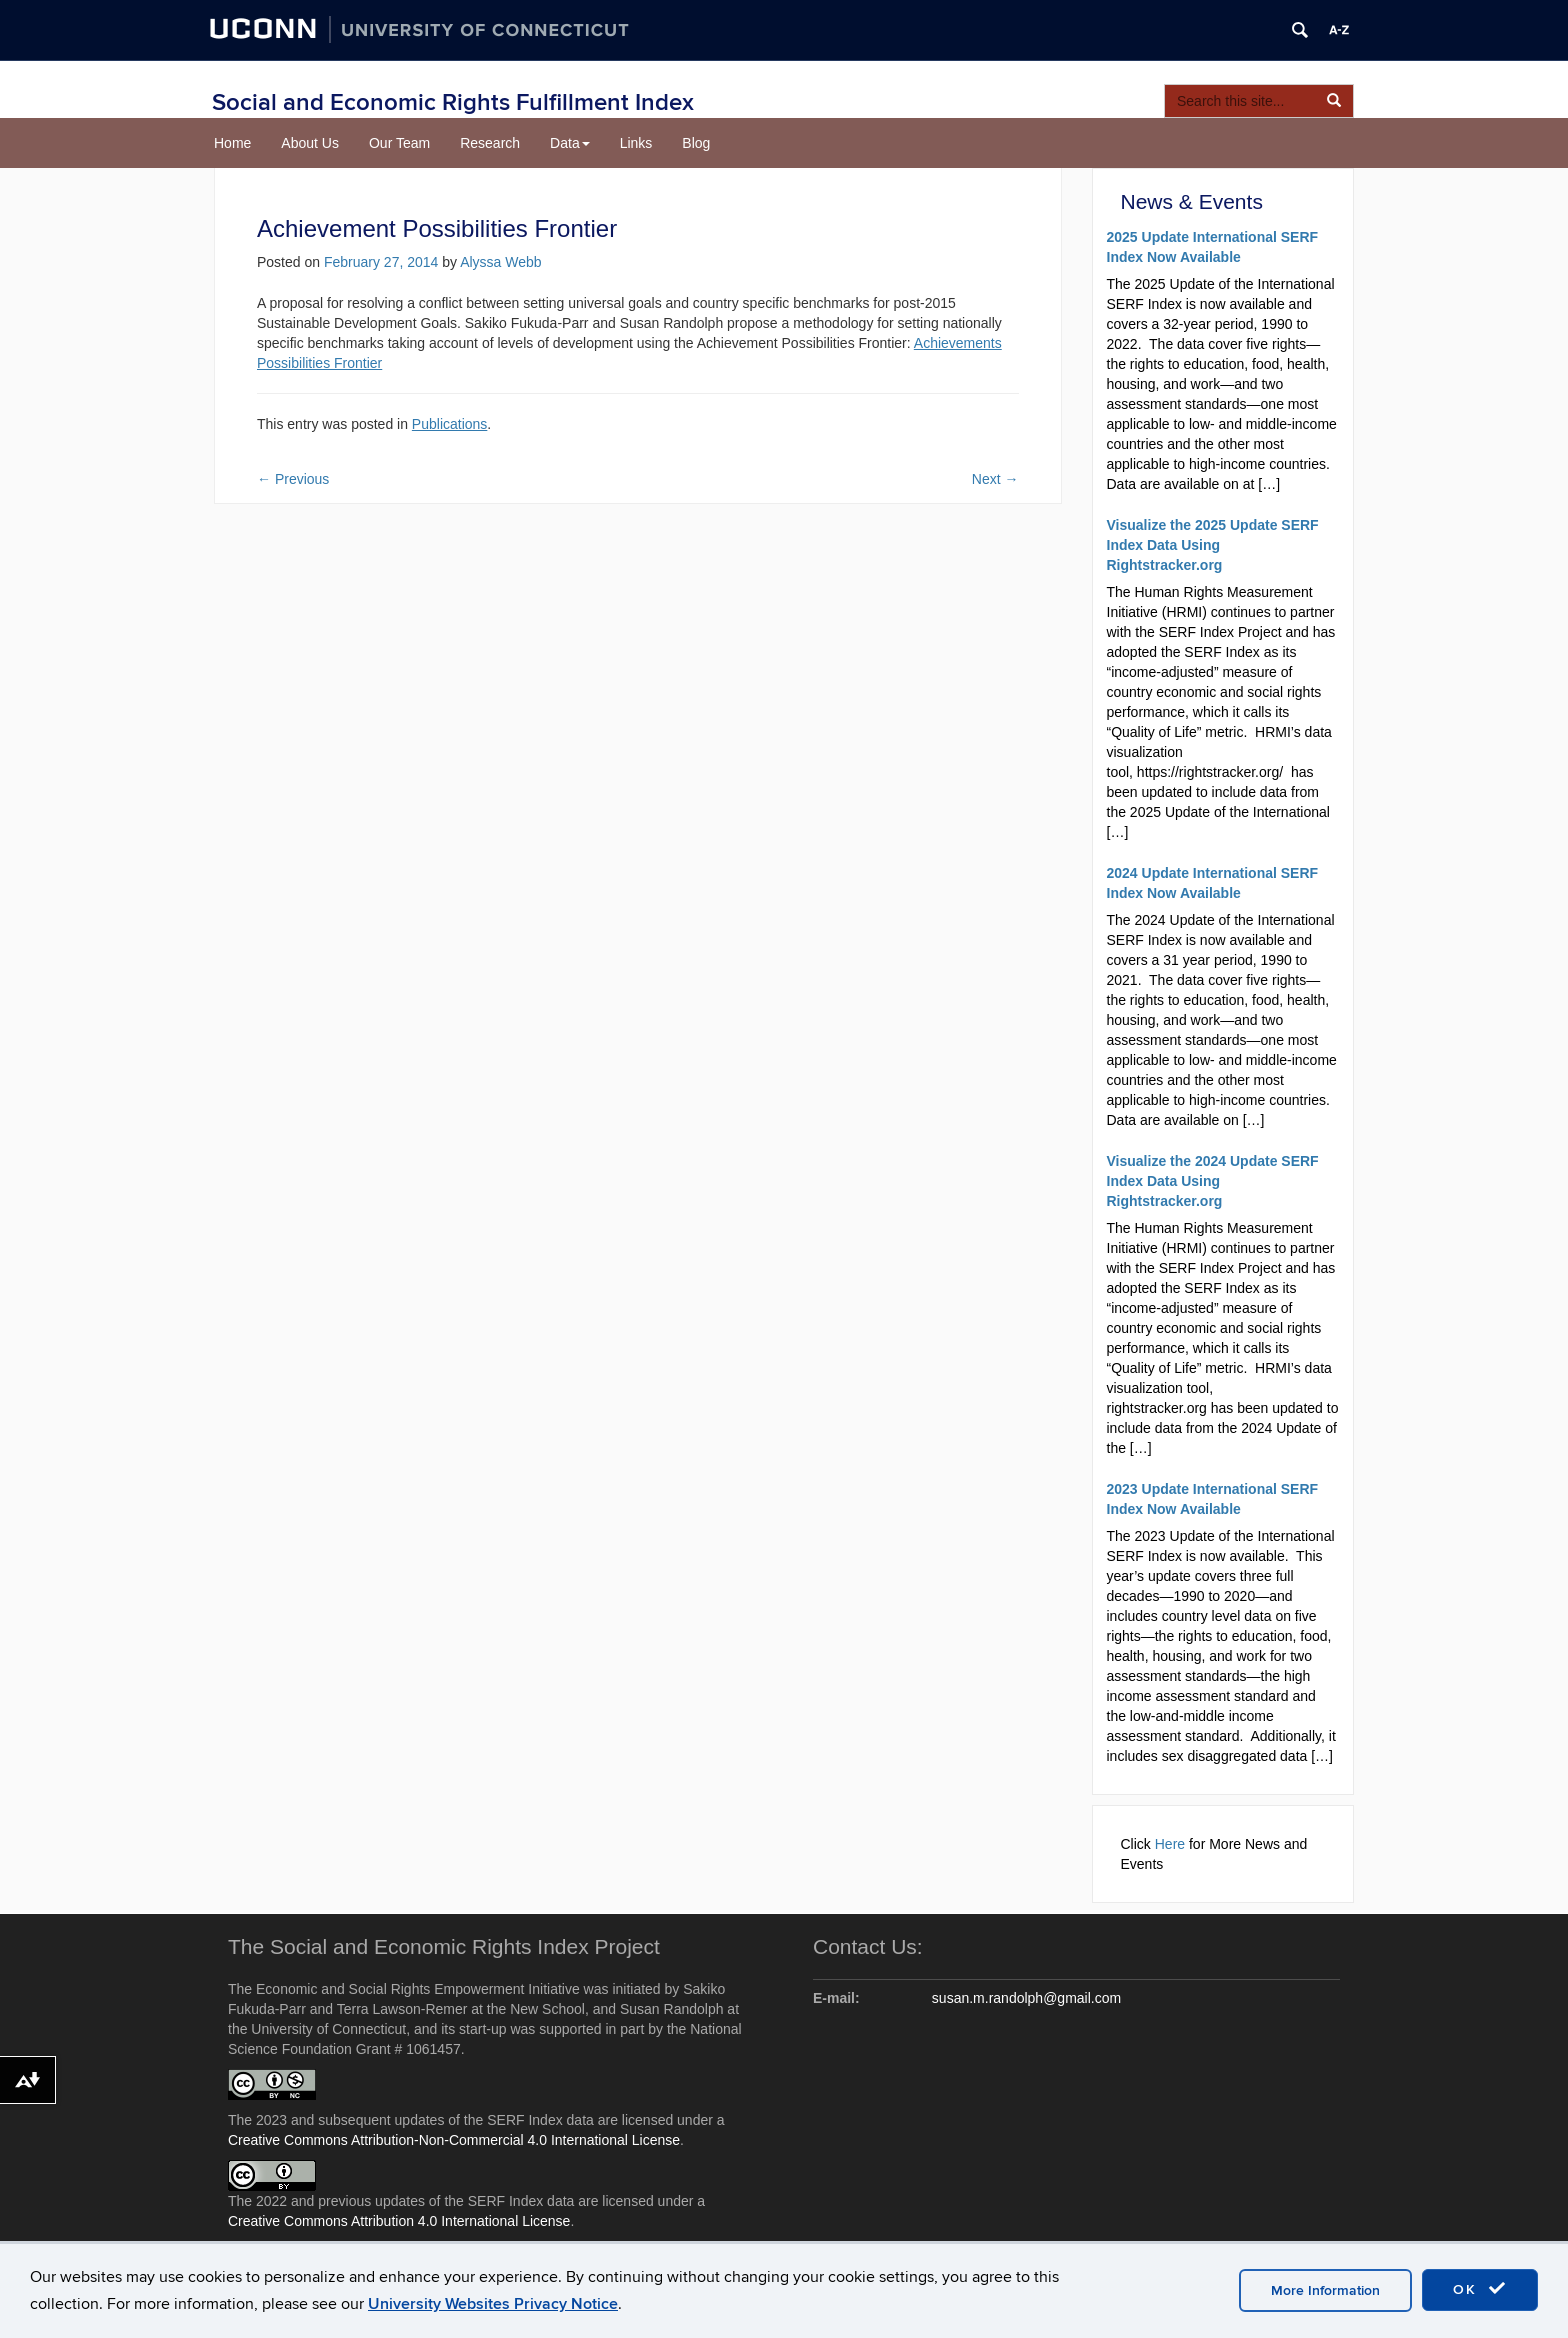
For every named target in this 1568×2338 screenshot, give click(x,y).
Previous (293, 479)
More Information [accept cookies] (1325, 2290)
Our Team (399, 143)
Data (570, 143)
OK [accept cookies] (1480, 2289)
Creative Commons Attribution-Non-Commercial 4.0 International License (454, 2140)
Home (232, 143)
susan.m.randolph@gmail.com (1026, 1998)
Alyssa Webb (500, 262)
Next (995, 479)
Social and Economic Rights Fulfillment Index (453, 102)
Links (636, 143)
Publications (450, 424)
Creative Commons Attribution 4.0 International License (399, 2221)
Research (490, 143)
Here (1170, 1844)
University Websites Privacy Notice (493, 2304)
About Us (310, 143)
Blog (696, 143)
